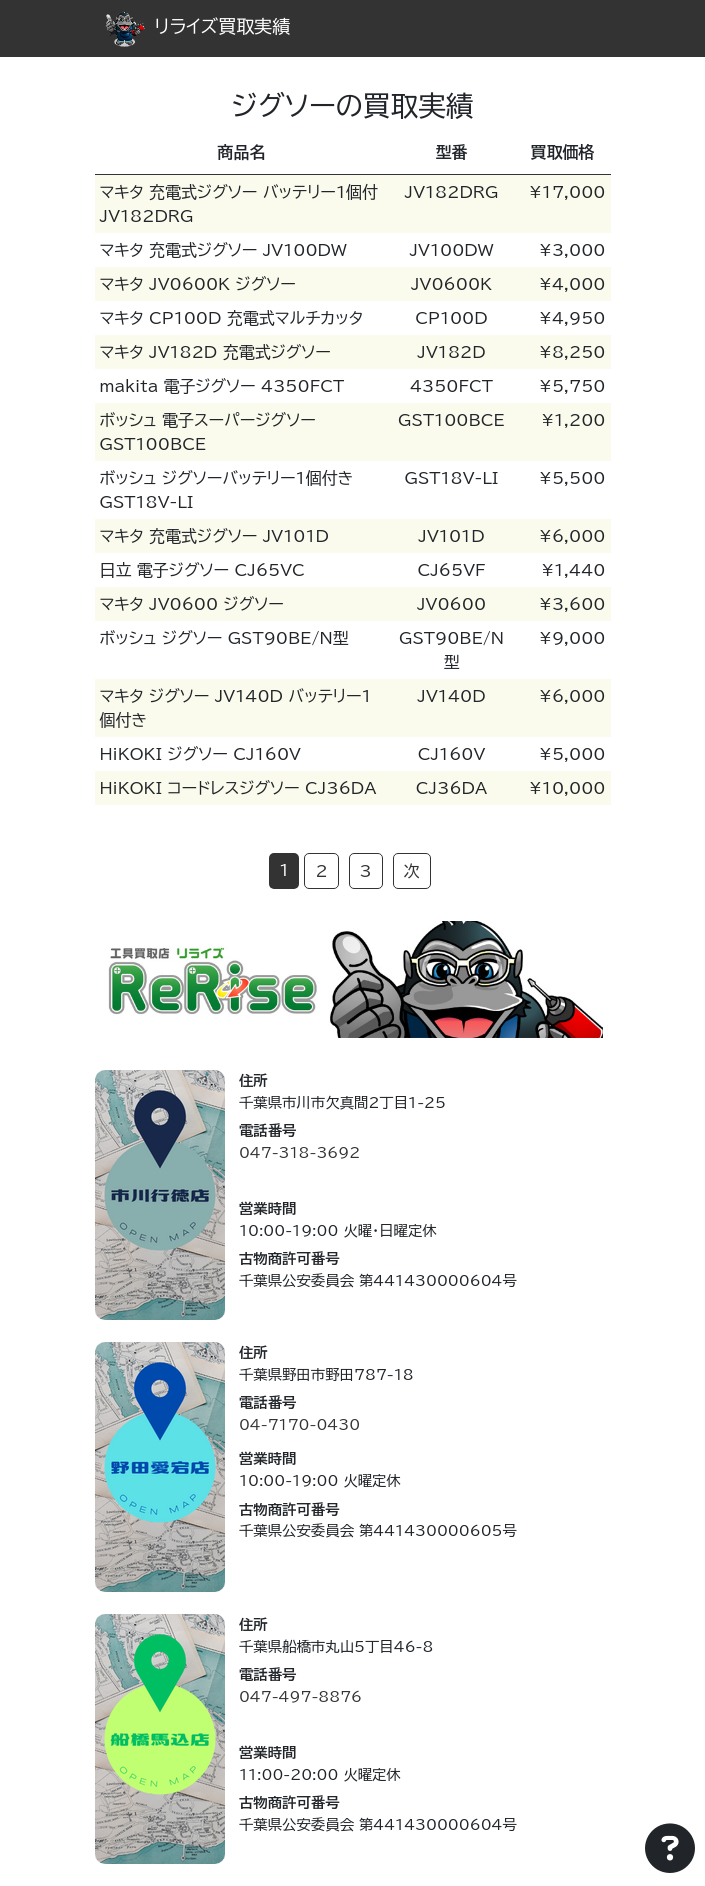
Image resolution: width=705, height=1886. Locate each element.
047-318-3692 (299, 1152)
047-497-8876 (300, 1696)
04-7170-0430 (299, 1424)
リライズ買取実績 (198, 26)
